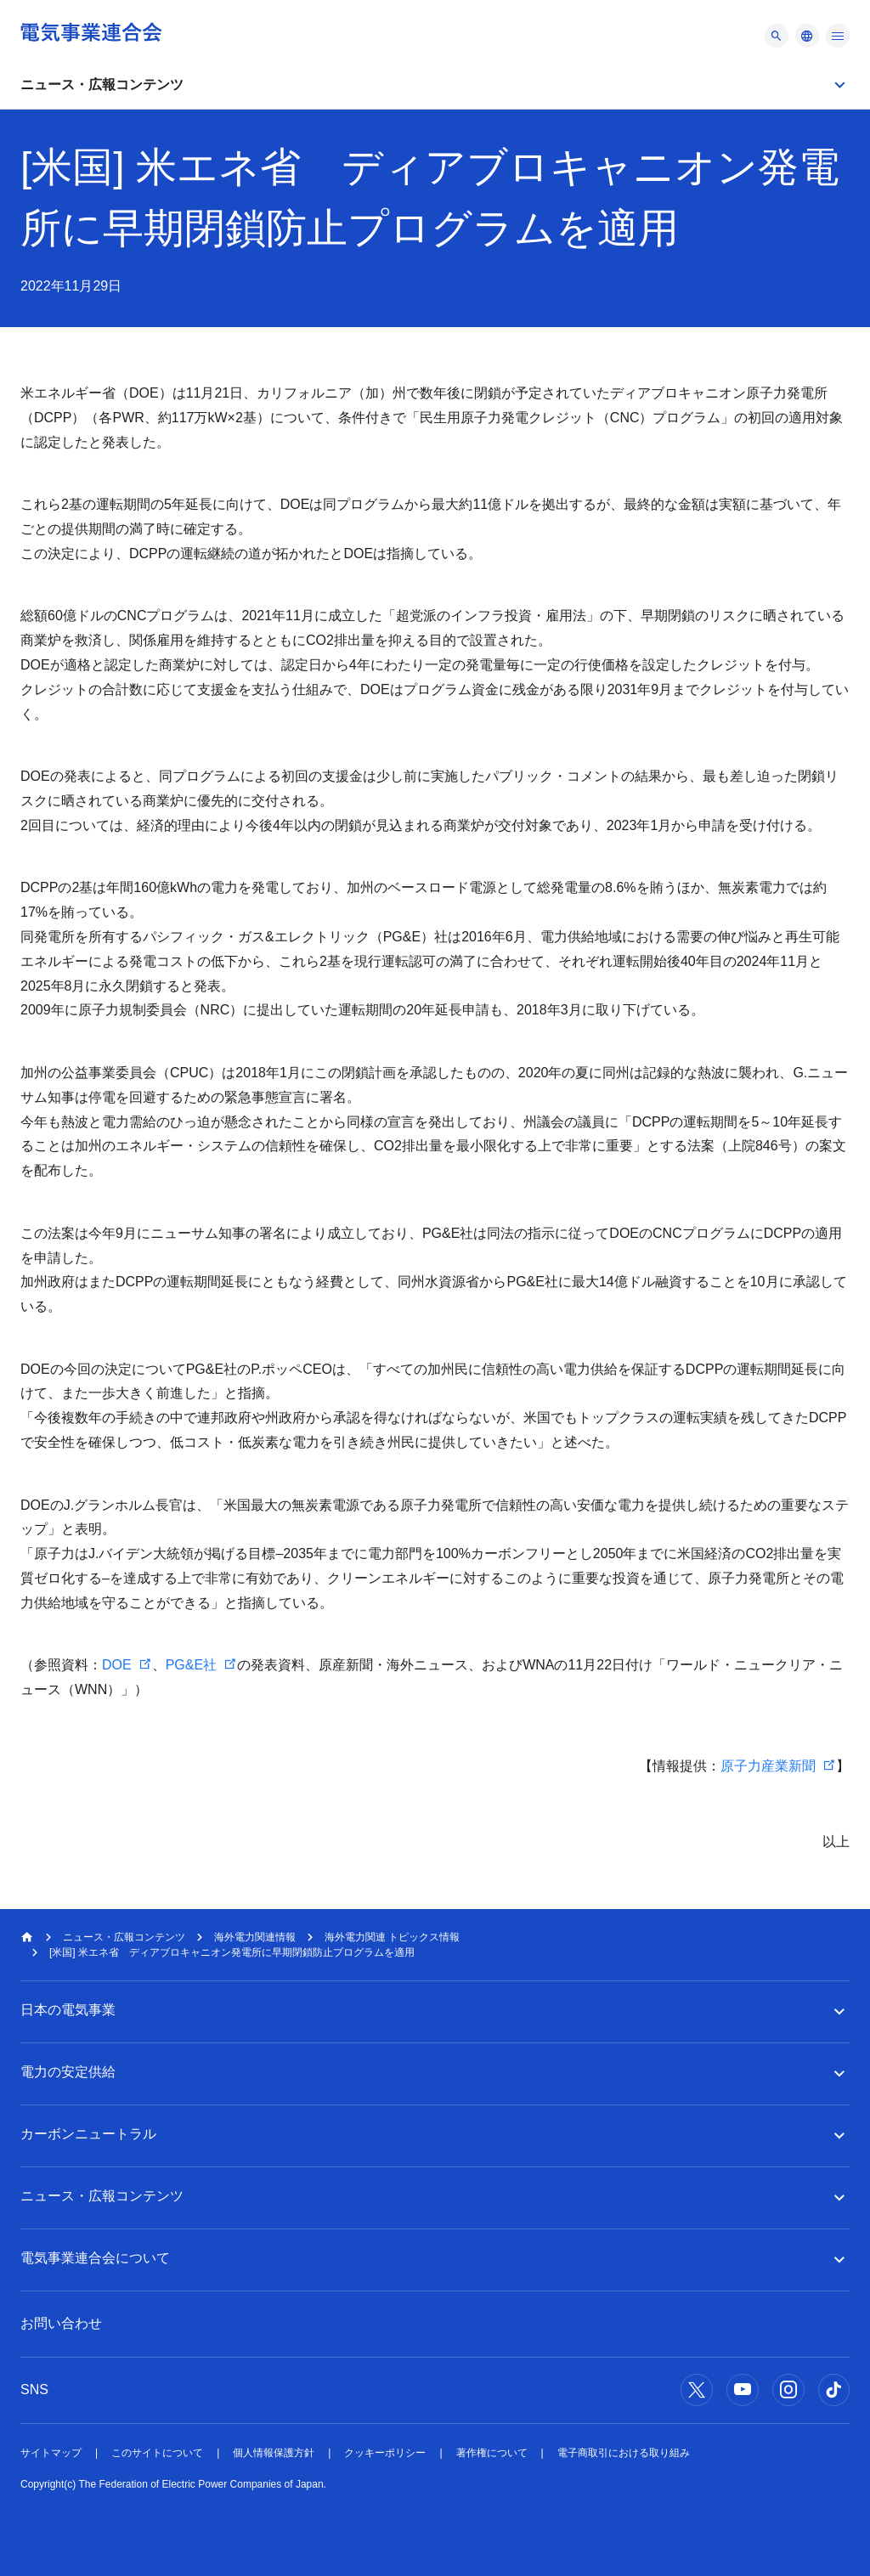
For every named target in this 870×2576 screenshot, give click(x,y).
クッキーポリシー (385, 2453)
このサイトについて (157, 2453)
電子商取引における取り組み (623, 2453)
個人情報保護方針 (273, 2453)
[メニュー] (776, 36)
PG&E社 (191, 1665)
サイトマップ (51, 2453)
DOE (117, 1665)
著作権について (492, 2453)
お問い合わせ (61, 2323)
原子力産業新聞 (768, 1766)
